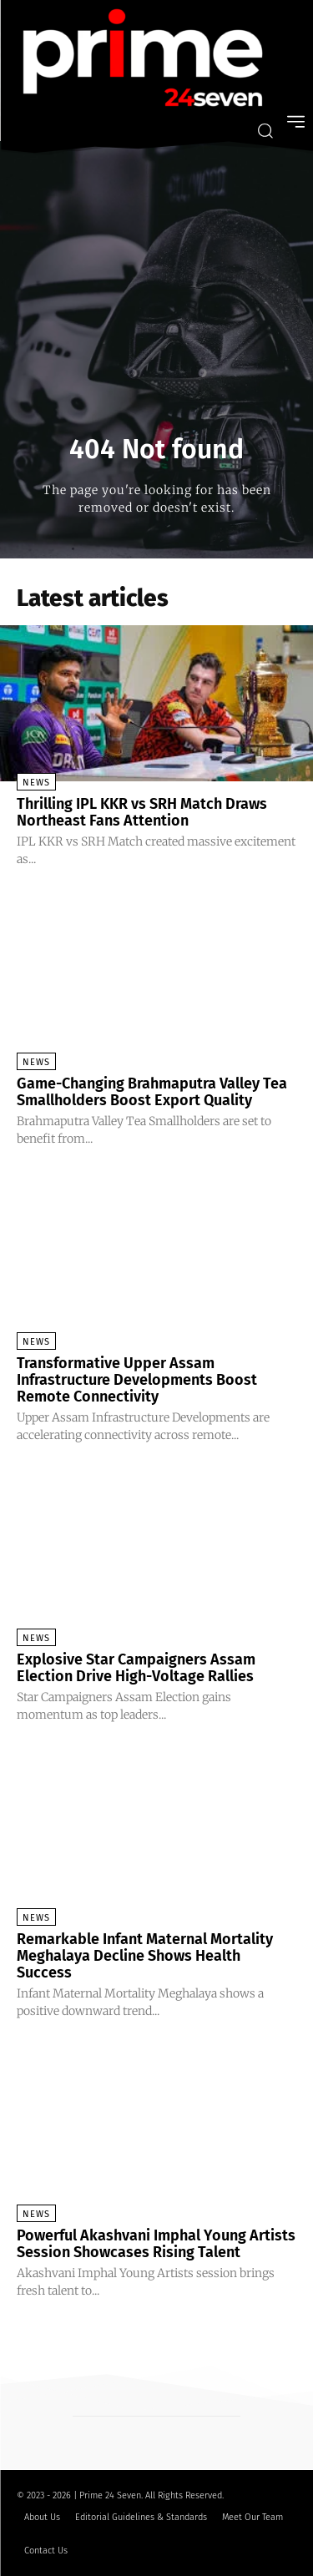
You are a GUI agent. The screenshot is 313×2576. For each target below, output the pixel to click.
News (36, 782)
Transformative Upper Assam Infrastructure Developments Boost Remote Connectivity (137, 1380)
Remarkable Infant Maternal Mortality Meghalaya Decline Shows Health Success (145, 1956)
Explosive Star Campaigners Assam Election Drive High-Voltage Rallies (136, 1667)
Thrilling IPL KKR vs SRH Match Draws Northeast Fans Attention (142, 812)
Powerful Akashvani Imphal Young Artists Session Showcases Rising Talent (156, 2243)
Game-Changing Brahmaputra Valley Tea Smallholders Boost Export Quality (152, 1091)
